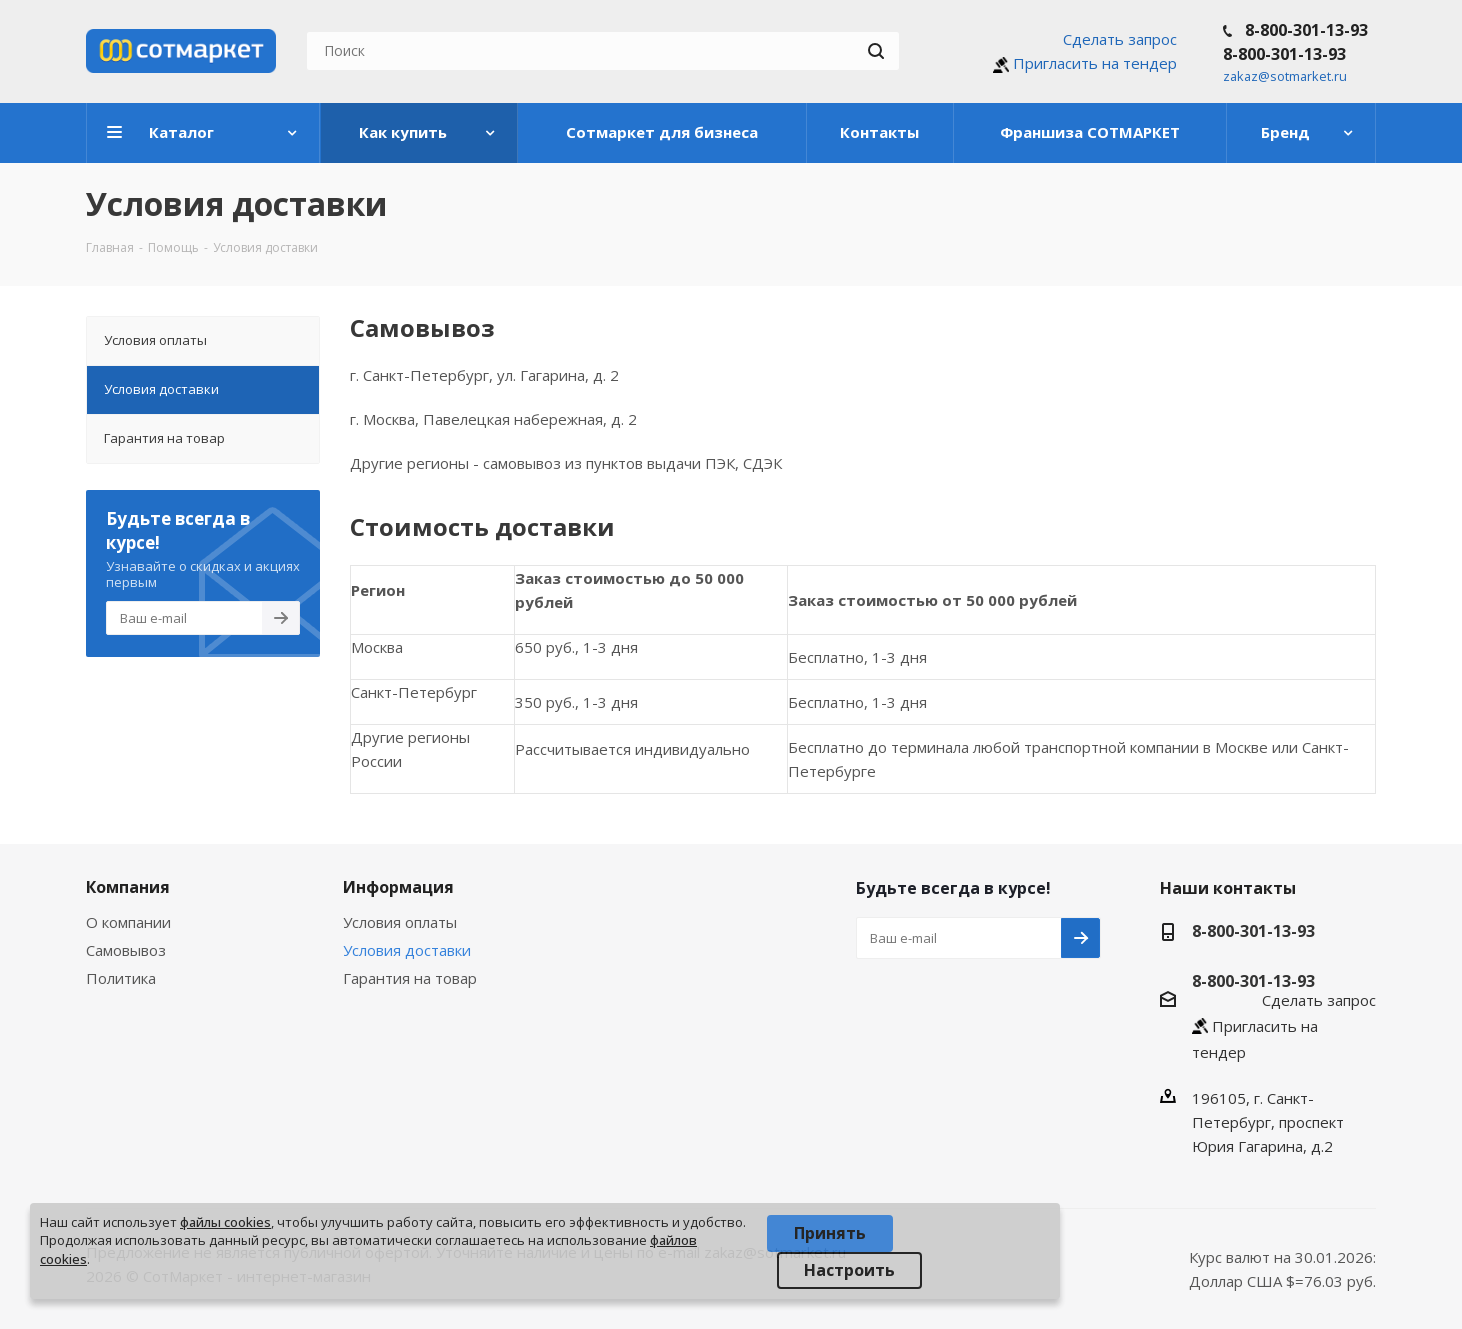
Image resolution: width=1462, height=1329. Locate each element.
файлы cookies (225, 1222)
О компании (128, 922)
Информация (398, 887)
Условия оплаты (400, 922)
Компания (128, 887)
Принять (830, 1233)
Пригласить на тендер (1095, 63)
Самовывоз (126, 950)
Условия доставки (407, 950)
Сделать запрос (1120, 39)
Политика (121, 978)
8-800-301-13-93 (1306, 30)
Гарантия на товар (410, 978)
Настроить (849, 1270)
